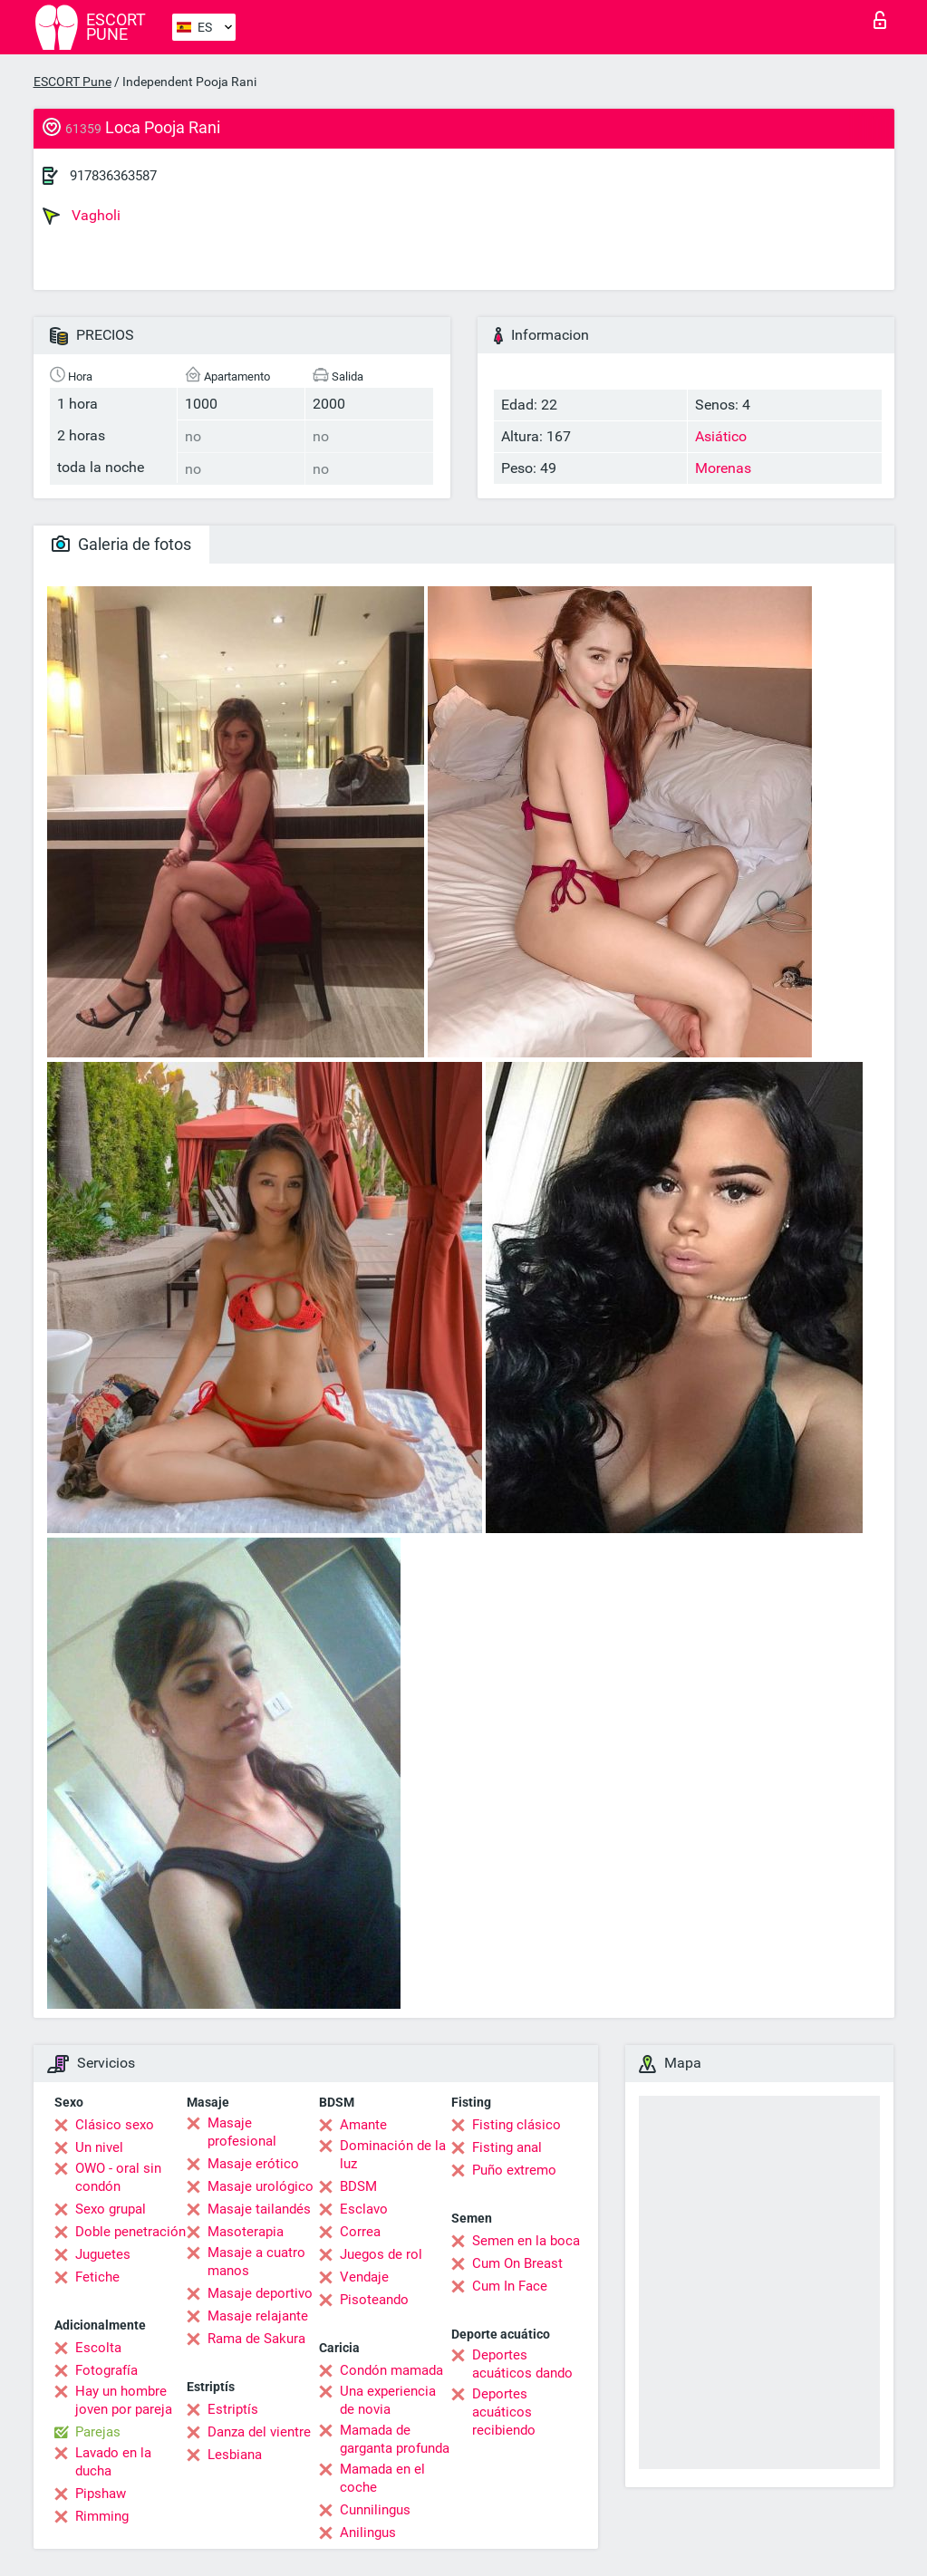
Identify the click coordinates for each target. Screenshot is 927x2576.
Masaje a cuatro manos (256, 2261)
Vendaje (364, 2277)
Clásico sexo (114, 2125)
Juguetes (102, 2254)
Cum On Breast (517, 2263)
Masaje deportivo (260, 2293)
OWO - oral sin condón (118, 2177)
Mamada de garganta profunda (394, 2439)
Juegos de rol (381, 2254)
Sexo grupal (110, 2209)
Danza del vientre (259, 2432)
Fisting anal (507, 2147)
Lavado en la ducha (113, 2462)
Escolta (98, 2348)
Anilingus (368, 2532)
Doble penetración (130, 2232)
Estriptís (233, 2409)
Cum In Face (509, 2286)
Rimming (102, 2516)
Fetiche (97, 2277)
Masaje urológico (261, 2186)
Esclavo (364, 2209)
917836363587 (113, 176)
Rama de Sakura (256, 2338)
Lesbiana (235, 2454)
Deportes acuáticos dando (522, 2364)
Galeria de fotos (121, 544)
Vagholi (82, 216)
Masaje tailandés (259, 2209)
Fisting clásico (516, 2125)
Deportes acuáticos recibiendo (504, 2412)
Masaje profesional (242, 2132)
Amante (363, 2125)
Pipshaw (100, 2493)
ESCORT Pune (72, 81)
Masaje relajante (258, 2316)
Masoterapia (246, 2232)
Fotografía (106, 2370)
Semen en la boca (526, 2241)
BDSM (358, 2186)
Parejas (98, 2432)
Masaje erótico (253, 2164)
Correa (360, 2232)
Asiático (721, 436)
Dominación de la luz (393, 2154)
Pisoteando (374, 2299)
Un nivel (99, 2147)
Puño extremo (514, 2170)
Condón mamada (391, 2370)
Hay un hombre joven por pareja (123, 2400)
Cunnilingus (375, 2510)
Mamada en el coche (382, 2478)
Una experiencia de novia (388, 2400)
